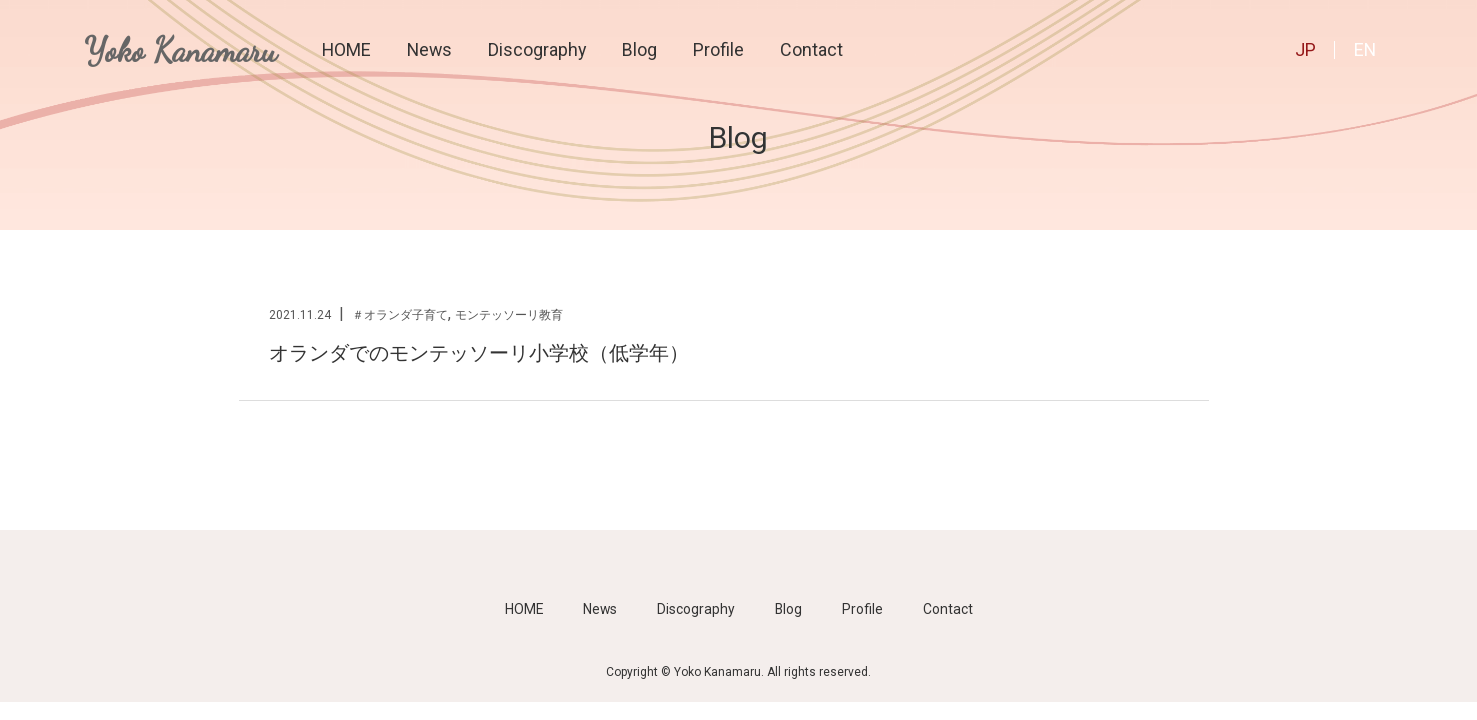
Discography (537, 49)
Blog (639, 49)
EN (1365, 49)
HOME (346, 49)
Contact (811, 49)
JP (1305, 49)
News (429, 49)
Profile (718, 49)
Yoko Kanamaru (180, 50)
